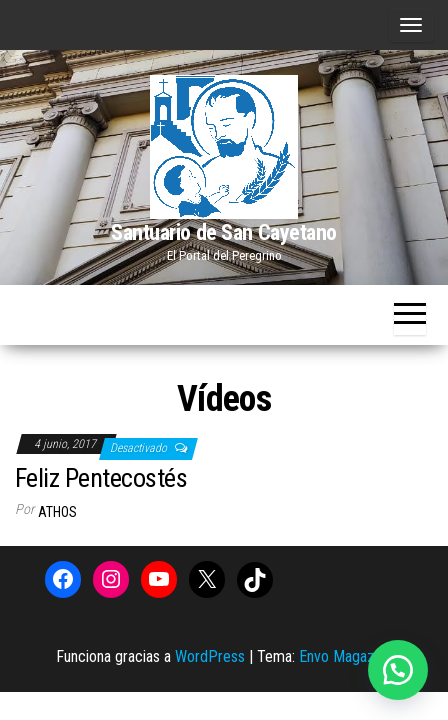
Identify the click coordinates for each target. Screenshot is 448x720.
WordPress (210, 656)
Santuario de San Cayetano (224, 232)
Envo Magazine (346, 656)
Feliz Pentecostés (101, 478)
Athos (57, 512)
